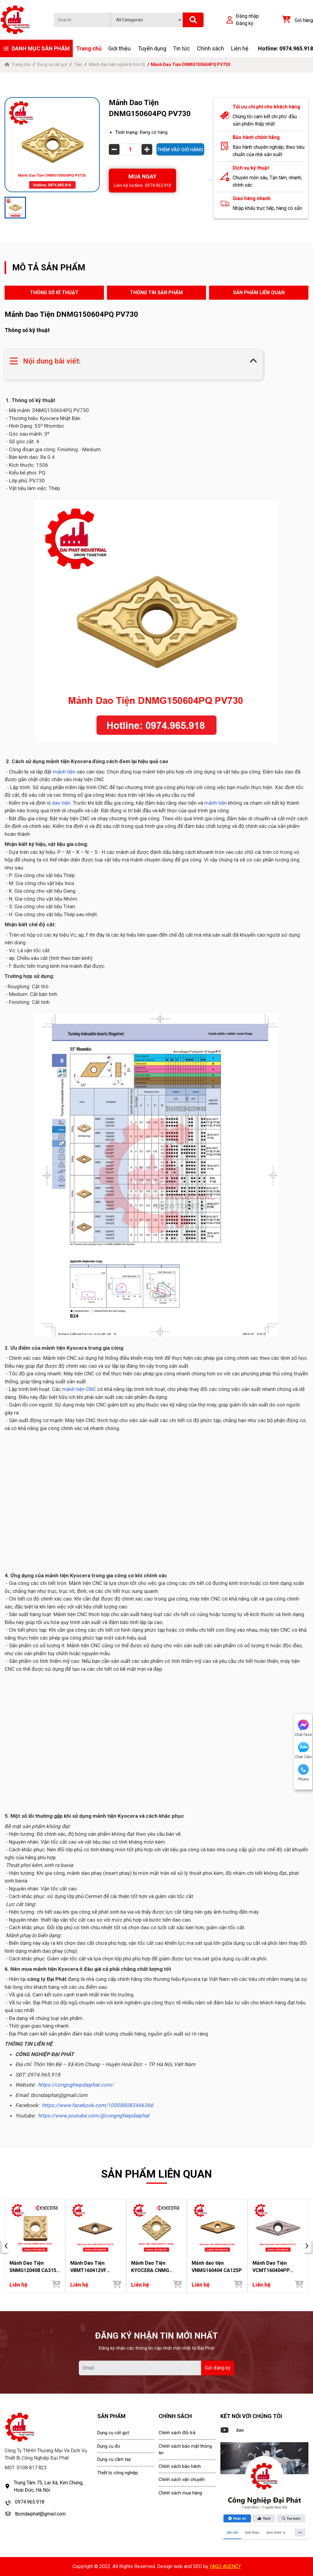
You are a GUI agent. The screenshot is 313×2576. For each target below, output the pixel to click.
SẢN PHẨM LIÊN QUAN (259, 292)
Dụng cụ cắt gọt (52, 64)
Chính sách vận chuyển (182, 2479)
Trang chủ (88, 48)
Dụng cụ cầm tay (114, 2459)
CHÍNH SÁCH (175, 2416)
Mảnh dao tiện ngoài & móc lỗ (117, 64)
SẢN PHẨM (111, 2416)
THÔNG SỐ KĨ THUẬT (54, 292)
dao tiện (61, 803)
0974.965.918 (29, 2502)
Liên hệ (240, 48)
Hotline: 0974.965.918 (285, 48)
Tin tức (181, 48)
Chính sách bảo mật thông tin (185, 2449)
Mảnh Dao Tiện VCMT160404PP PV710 (271, 2267)
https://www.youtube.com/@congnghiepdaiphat (93, 2116)
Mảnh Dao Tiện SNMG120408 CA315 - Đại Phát (34, 2267)
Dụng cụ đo (108, 2446)
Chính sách (210, 48)
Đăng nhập (247, 16)
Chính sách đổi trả (177, 2432)
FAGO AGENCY (225, 2566)
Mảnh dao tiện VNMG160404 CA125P (217, 2266)
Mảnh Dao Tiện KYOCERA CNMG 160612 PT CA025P (153, 2267)
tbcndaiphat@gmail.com (40, 2514)
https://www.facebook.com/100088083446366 (97, 2105)
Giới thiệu (119, 48)
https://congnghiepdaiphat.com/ (75, 2085)
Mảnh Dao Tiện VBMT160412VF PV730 (88, 2267)
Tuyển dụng (152, 48)
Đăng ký (244, 23)
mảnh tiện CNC (78, 1389)
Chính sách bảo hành (180, 2466)
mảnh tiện (64, 772)
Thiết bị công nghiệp (117, 2472)
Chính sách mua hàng (180, 2493)
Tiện (78, 64)
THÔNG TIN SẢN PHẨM (156, 292)
